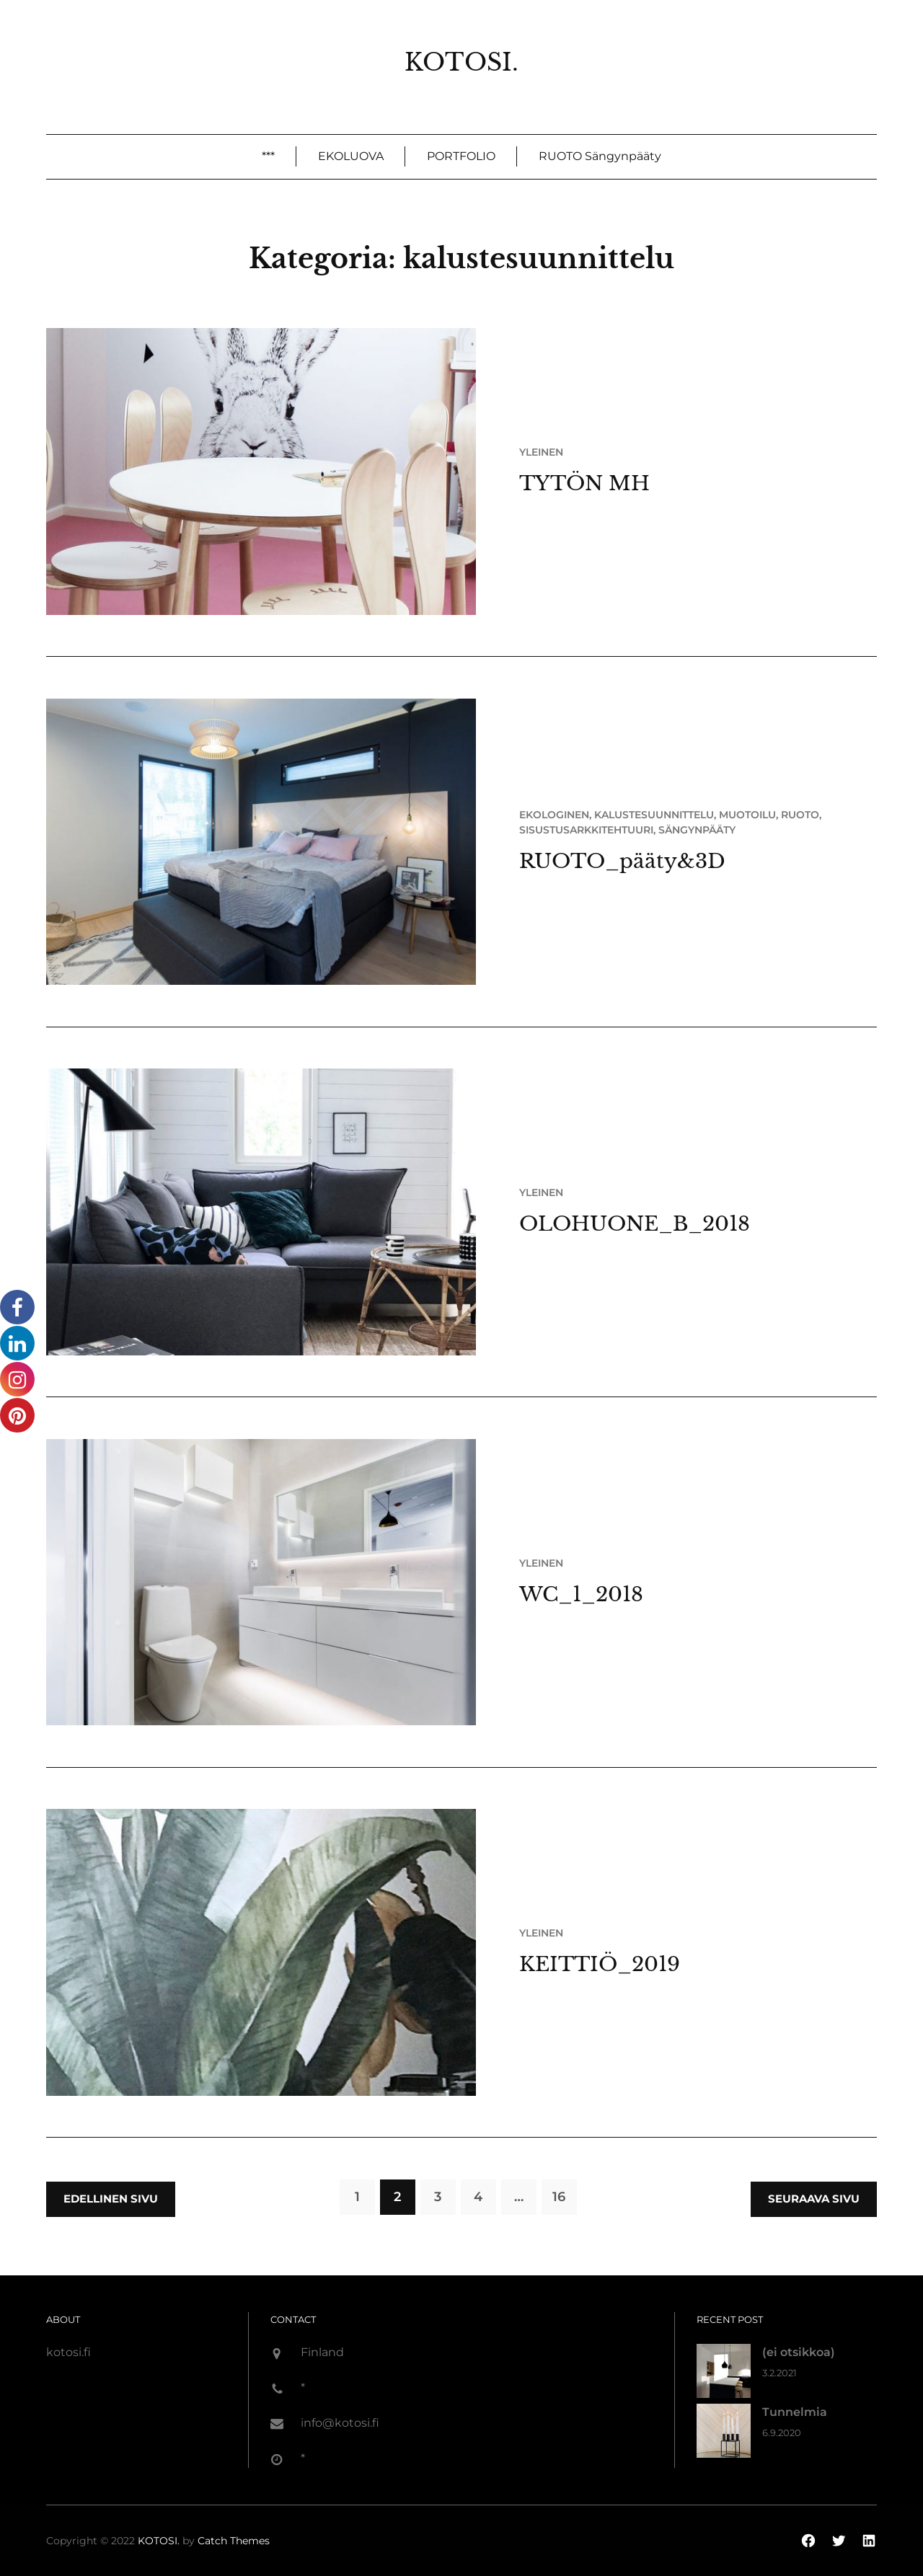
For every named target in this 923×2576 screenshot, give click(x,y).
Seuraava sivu (814, 2198)
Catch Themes (234, 2540)
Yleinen (541, 452)
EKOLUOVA (351, 156)
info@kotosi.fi (340, 2423)
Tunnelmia (794, 2412)
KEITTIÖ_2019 (599, 1964)
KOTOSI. (461, 62)
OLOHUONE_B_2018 (634, 1223)
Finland (322, 2352)
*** (268, 156)
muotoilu (747, 814)
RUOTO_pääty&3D (622, 861)
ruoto (800, 814)
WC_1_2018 (581, 1594)
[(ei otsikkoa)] (724, 2374)
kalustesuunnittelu (654, 814)
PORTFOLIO (461, 156)
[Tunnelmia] (724, 2434)
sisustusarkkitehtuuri (586, 829)
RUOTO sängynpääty (600, 156)
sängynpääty (697, 829)
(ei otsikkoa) (798, 2352)
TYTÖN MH (584, 483)
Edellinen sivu (110, 2198)
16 (558, 2197)
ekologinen (554, 814)
